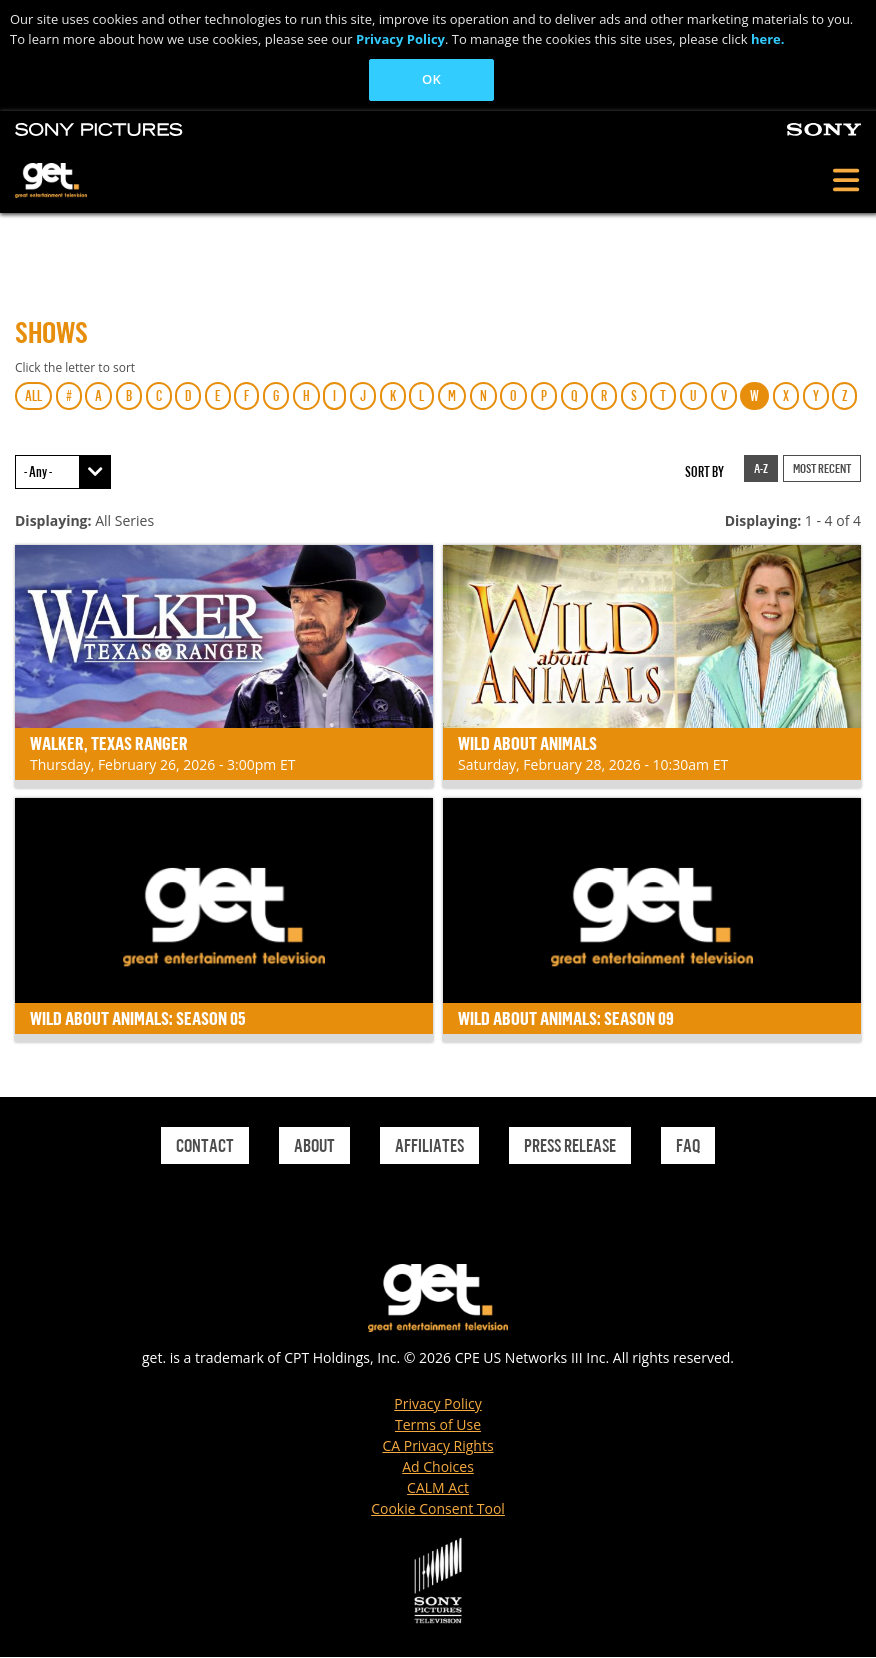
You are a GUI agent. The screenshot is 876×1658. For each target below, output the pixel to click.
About (314, 1145)
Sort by (704, 471)
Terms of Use (438, 1424)
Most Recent (822, 468)
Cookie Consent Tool (438, 1508)
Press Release (570, 1145)
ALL (33, 395)
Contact (205, 1145)
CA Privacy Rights (437, 1445)
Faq (688, 1145)
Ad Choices (438, 1466)
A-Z (761, 468)
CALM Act (438, 1487)
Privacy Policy (400, 39)
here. (768, 39)
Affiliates (429, 1145)
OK (431, 79)
